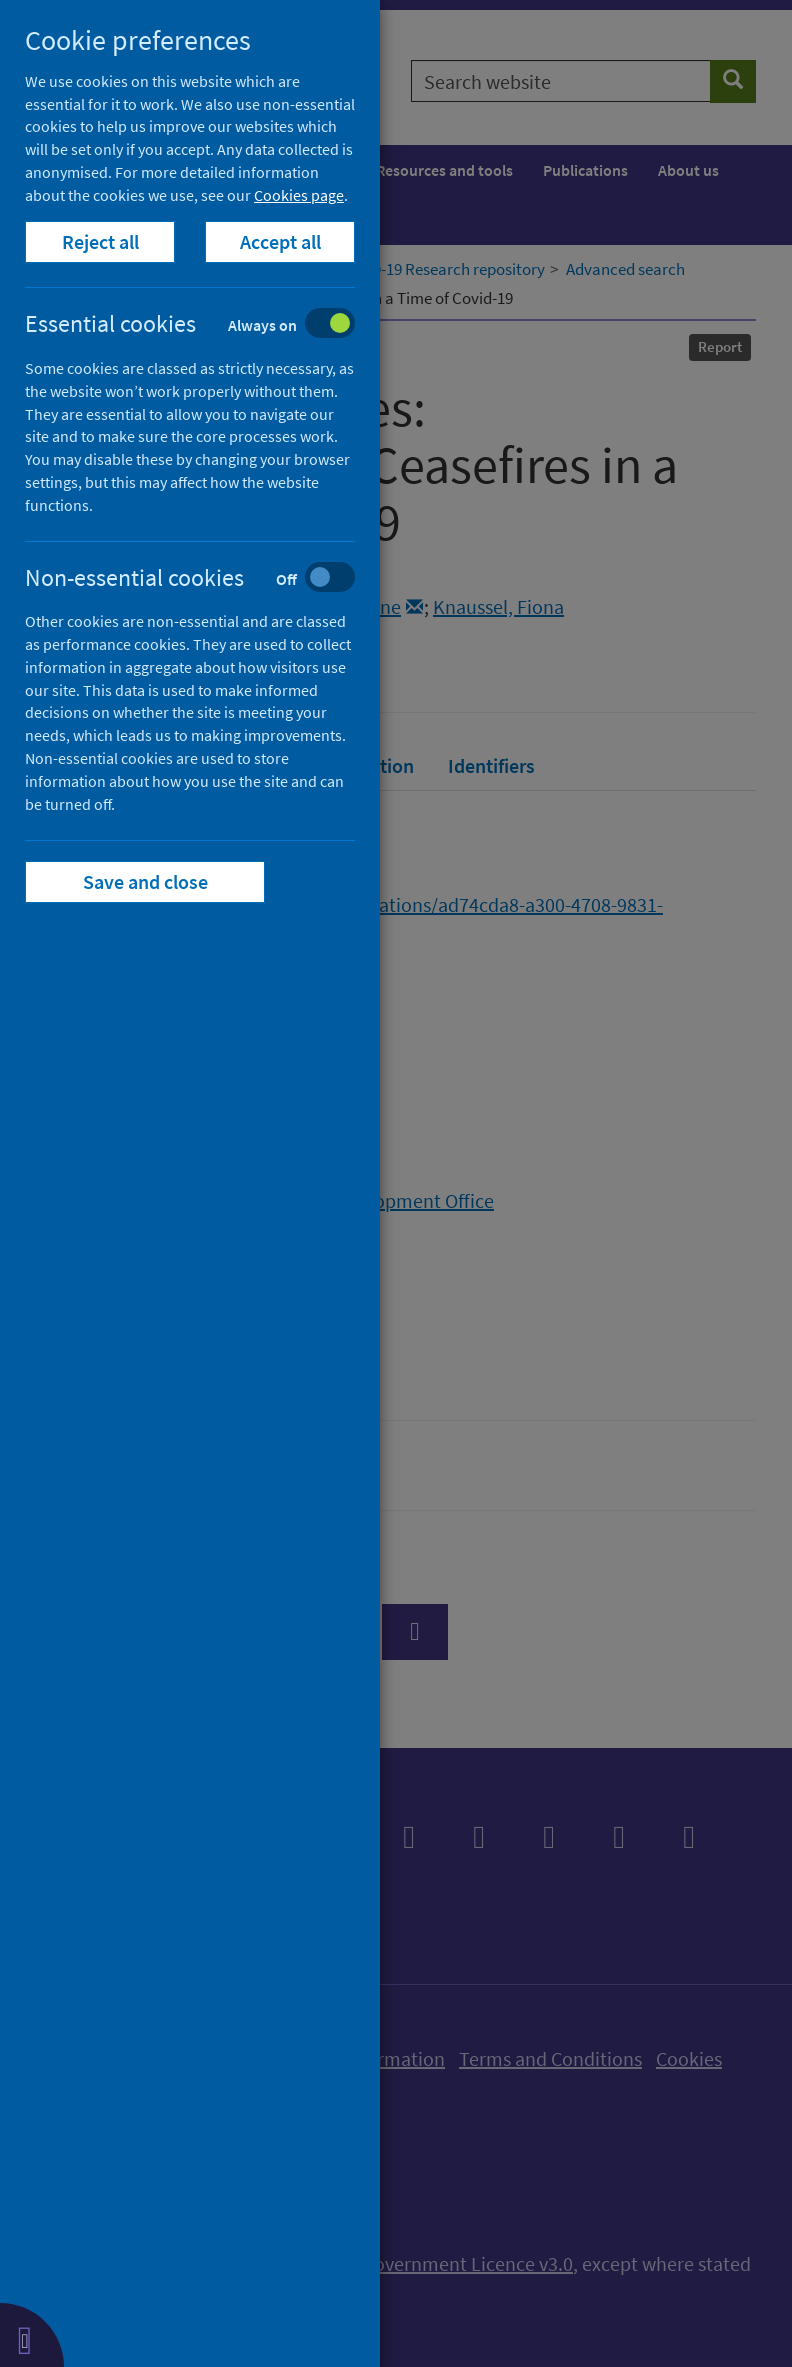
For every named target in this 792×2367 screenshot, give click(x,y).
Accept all (280, 241)
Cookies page (299, 195)
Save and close (145, 881)
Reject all (100, 241)
